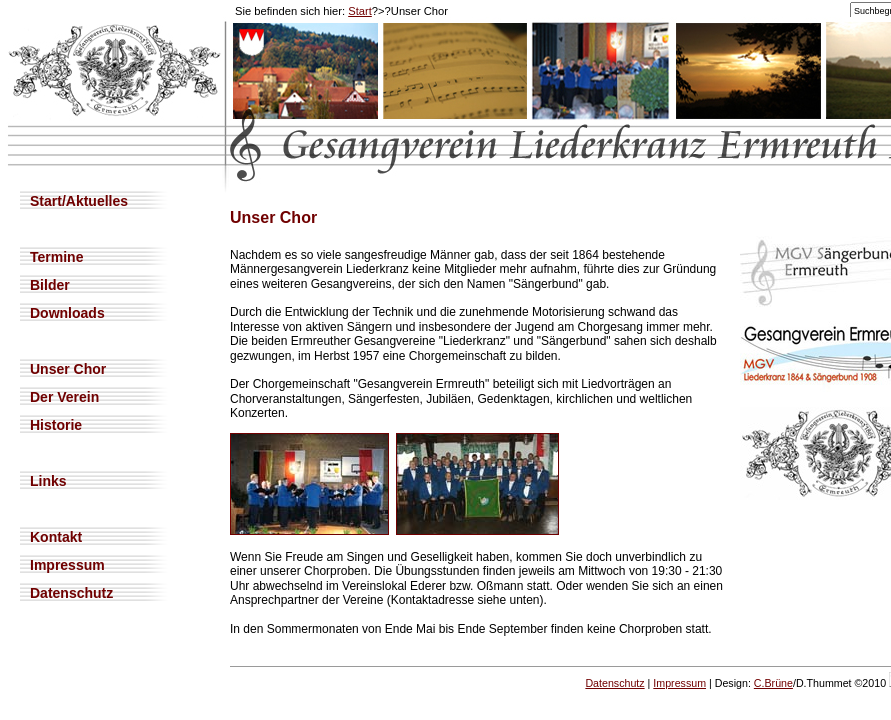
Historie (56, 425)
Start (360, 11)
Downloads (67, 313)
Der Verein (64, 397)
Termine (56, 257)
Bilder (50, 285)
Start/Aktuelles (79, 201)
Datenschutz (71, 593)
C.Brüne (773, 683)
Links (48, 481)
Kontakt (56, 537)
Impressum (67, 565)
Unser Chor (68, 369)
